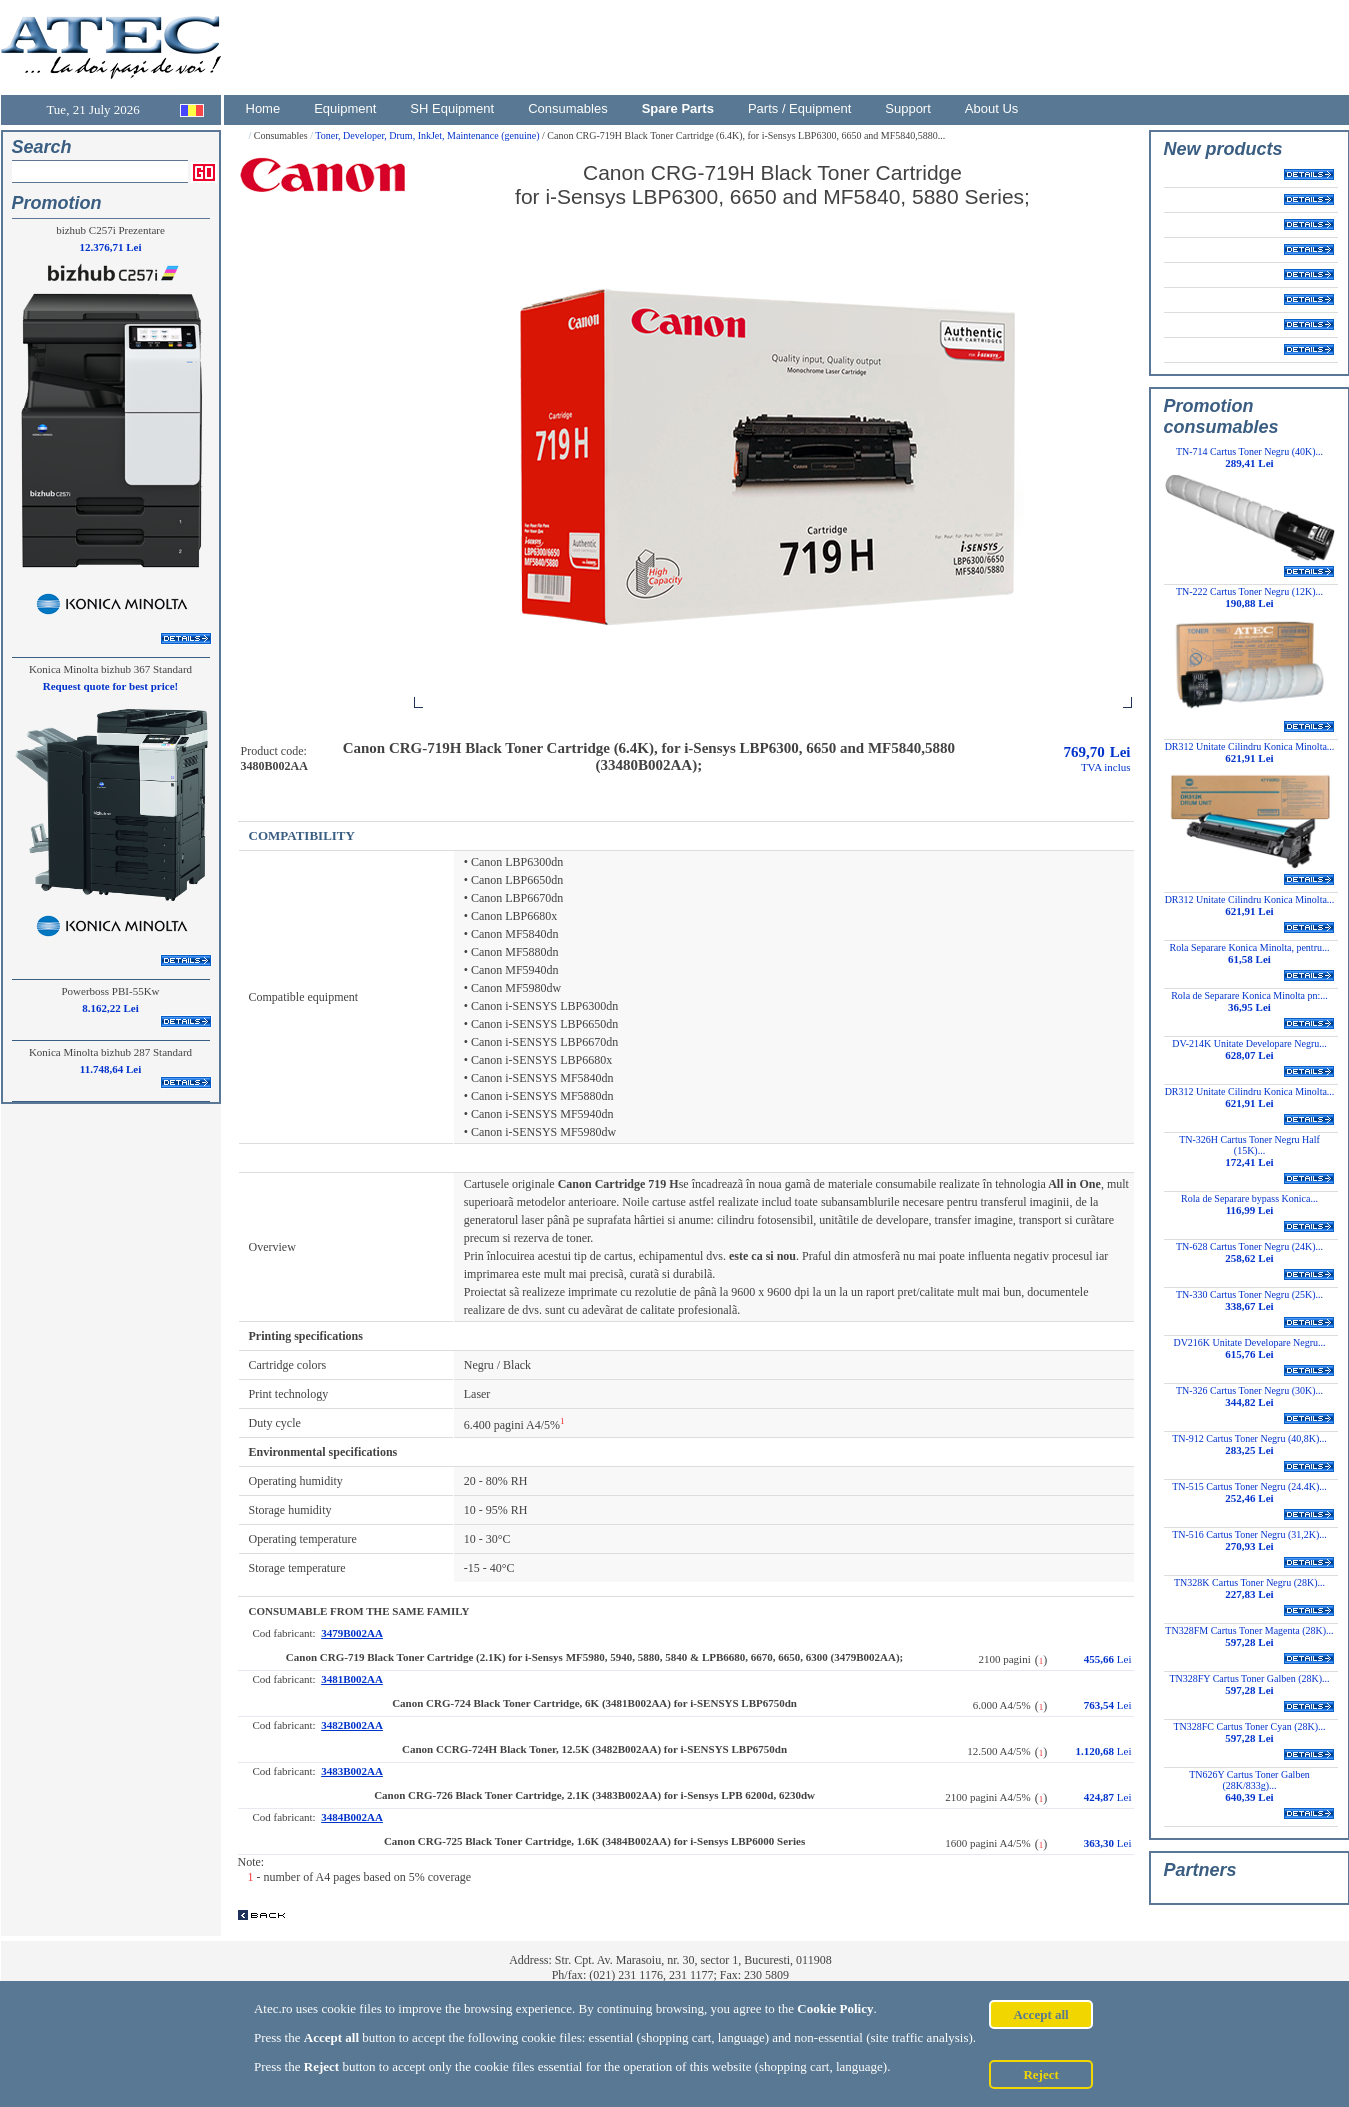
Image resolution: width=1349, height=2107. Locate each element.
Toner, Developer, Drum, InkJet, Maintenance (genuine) (428, 135)
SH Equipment (452, 108)
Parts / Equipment (799, 108)
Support (908, 108)
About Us (991, 108)
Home (263, 108)
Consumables (568, 108)
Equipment (345, 108)
